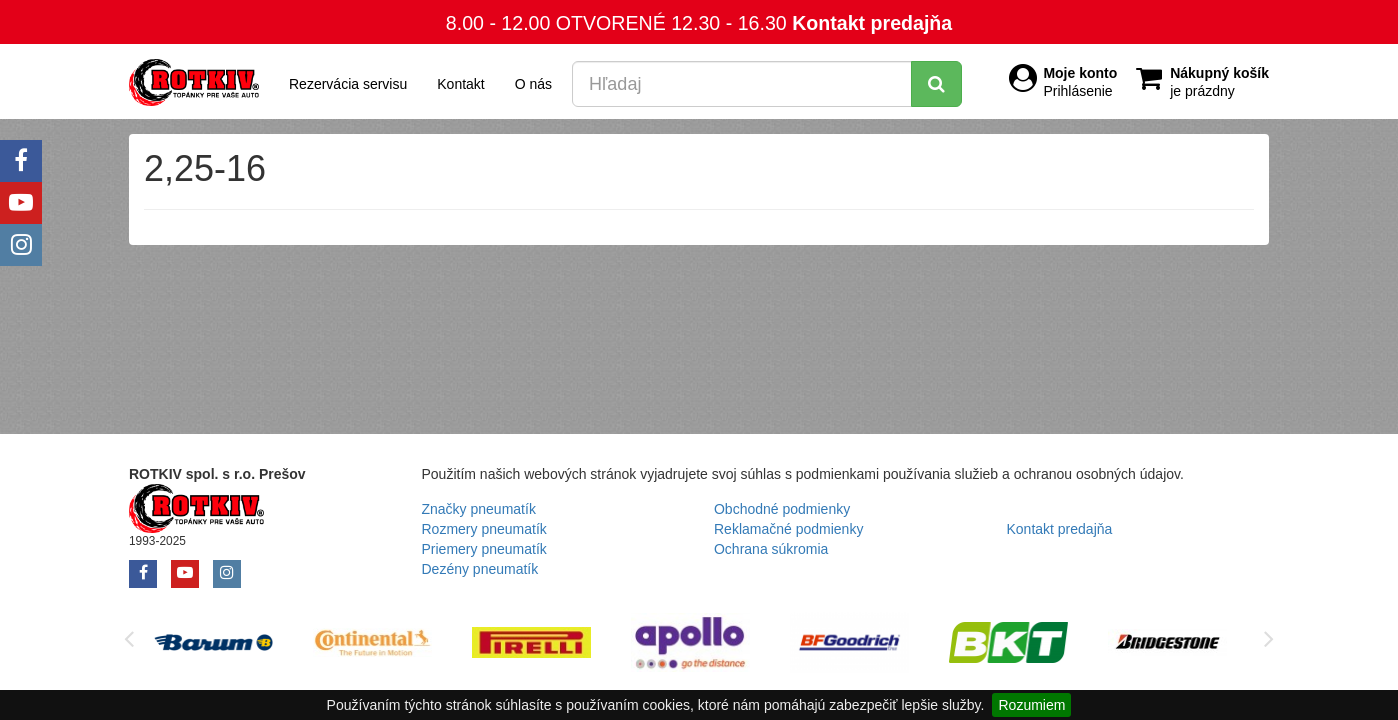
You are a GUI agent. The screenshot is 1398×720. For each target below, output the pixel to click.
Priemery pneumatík (484, 549)
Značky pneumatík (479, 509)
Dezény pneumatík (480, 569)
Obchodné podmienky (782, 509)
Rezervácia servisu (348, 84)
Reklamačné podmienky (788, 529)
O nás (533, 84)
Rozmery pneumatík (484, 529)
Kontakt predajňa (872, 23)
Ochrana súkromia (771, 549)
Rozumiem (1031, 705)
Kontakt (460, 84)
